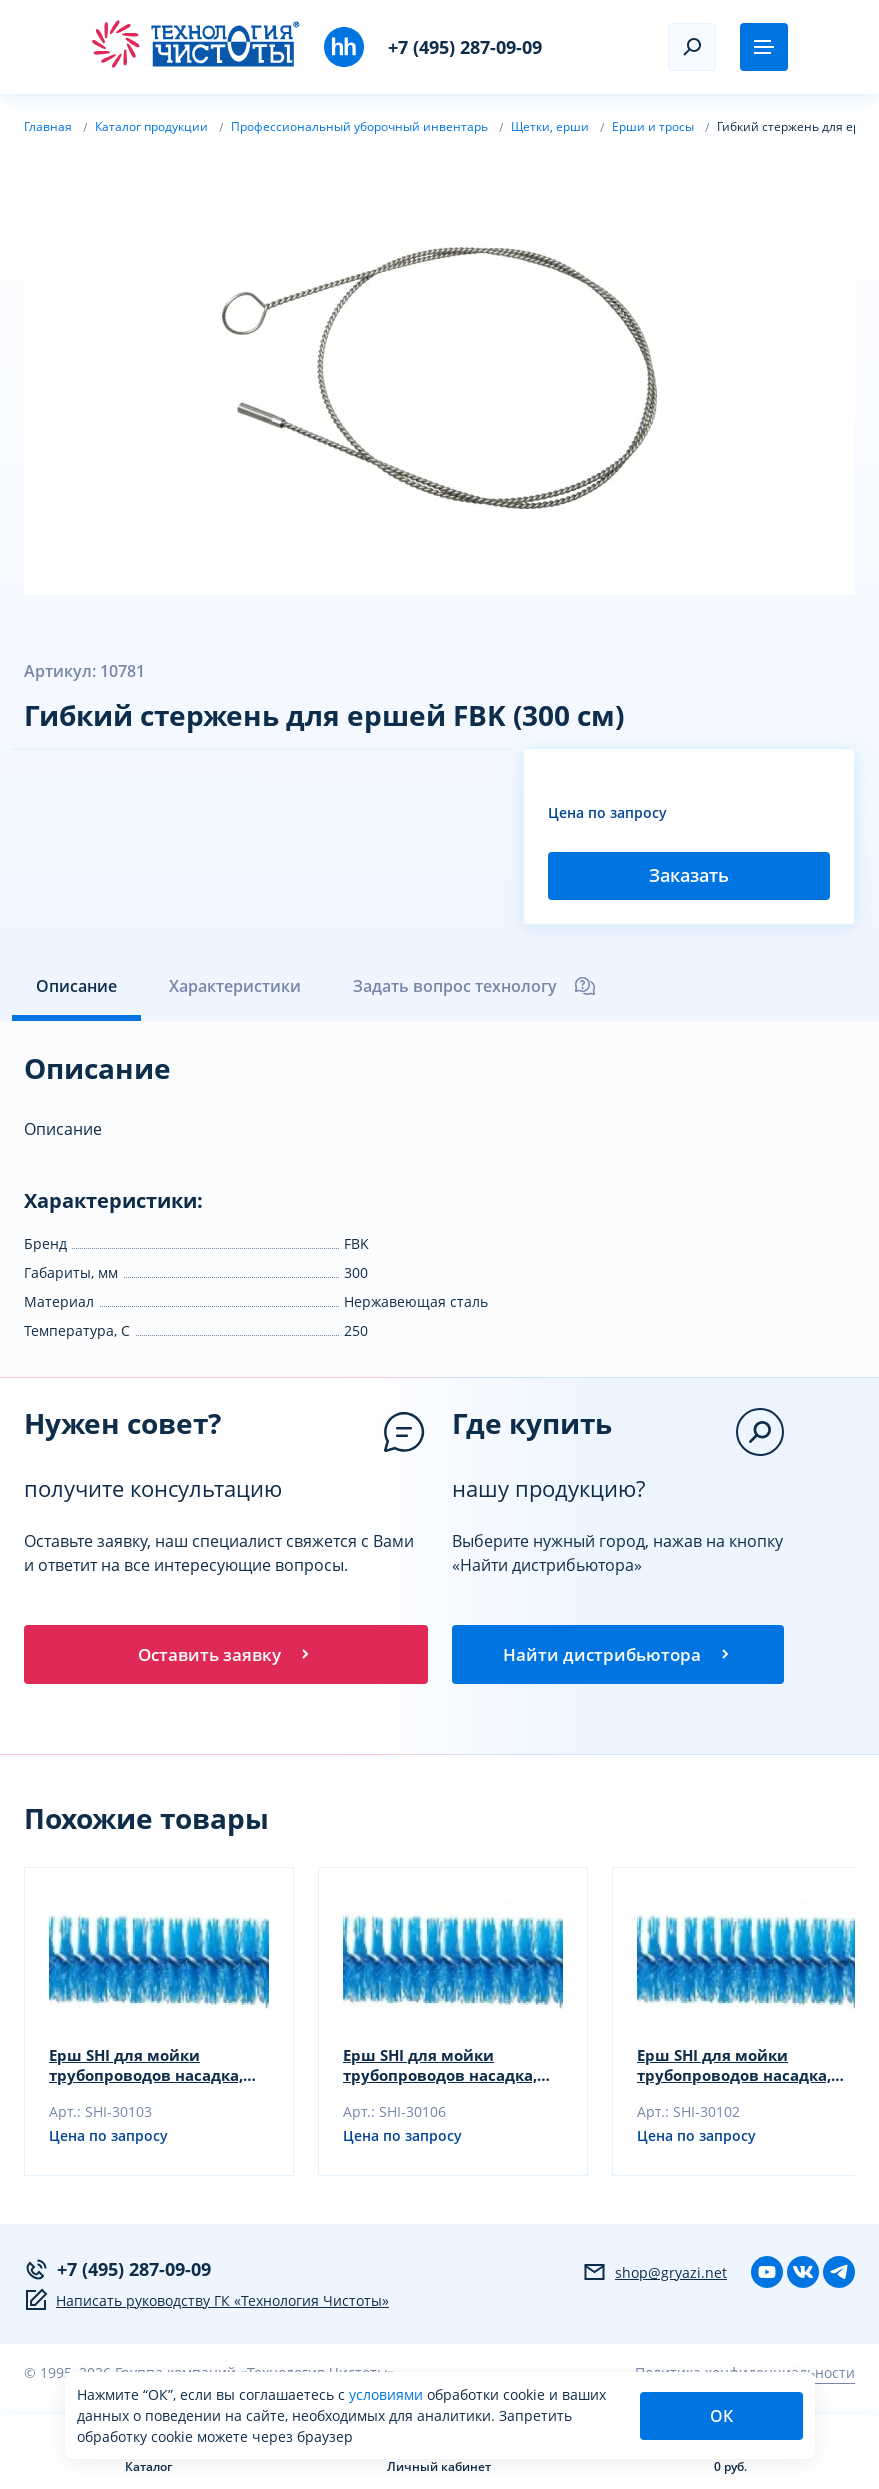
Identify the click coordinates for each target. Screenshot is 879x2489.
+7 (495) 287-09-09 (465, 47)
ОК (721, 2416)
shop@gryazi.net (654, 2276)
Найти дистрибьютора (618, 1656)
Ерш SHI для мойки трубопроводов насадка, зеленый (741, 2069)
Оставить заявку (226, 1656)
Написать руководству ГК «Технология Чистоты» (206, 2304)
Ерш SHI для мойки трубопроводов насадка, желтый (447, 2069)
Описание (76, 986)
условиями (388, 2394)
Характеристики (235, 986)
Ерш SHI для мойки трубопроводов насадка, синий (153, 2069)
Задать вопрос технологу (475, 986)
